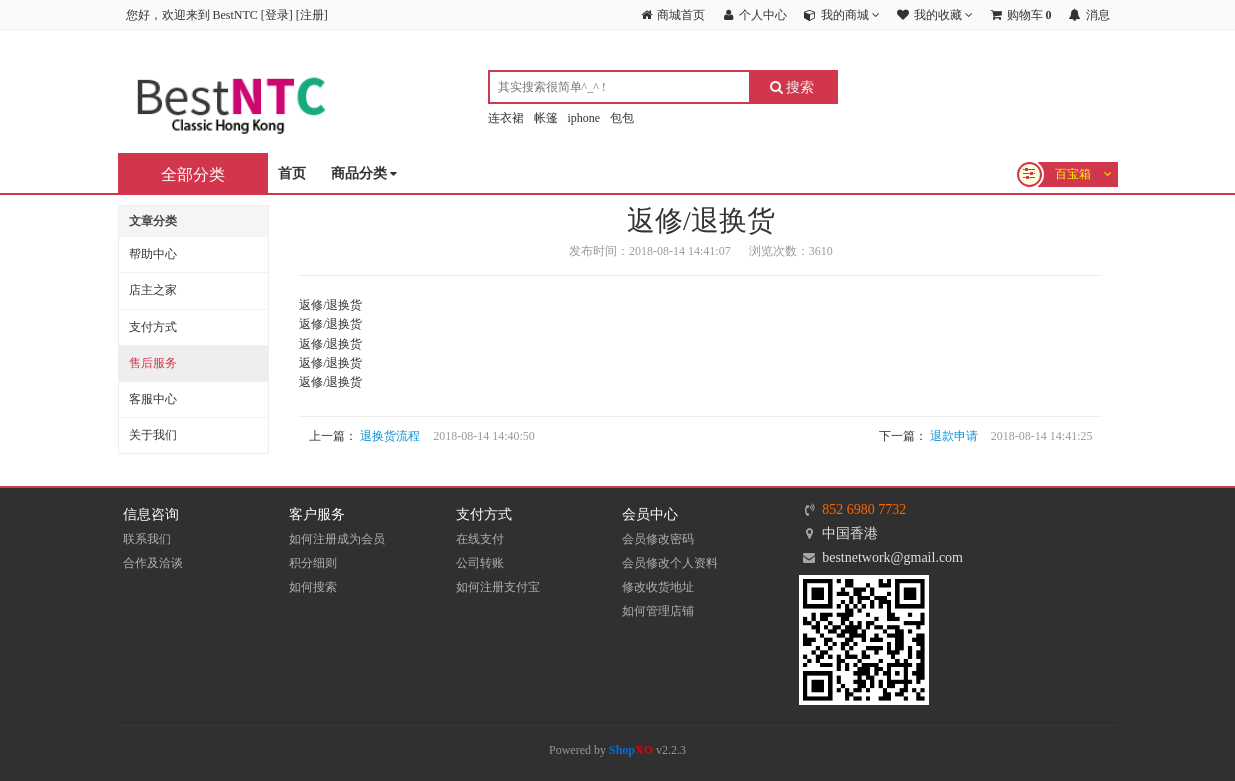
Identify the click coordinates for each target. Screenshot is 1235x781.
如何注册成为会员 (337, 539)
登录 (277, 15)
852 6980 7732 (864, 509)
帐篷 (546, 118)
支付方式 (153, 327)
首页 (292, 173)
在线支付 (480, 539)
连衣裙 (506, 118)
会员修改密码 (658, 539)
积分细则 (313, 563)
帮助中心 (153, 254)
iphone (584, 118)
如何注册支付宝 (498, 587)
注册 (312, 15)
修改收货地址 (658, 587)
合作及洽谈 (153, 563)
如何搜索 (313, 587)
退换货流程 (390, 436)
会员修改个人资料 (670, 563)
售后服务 (153, 363)
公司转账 (480, 563)
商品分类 (364, 174)
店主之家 (153, 290)
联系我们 (147, 539)
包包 (622, 118)
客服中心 (153, 399)
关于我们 (153, 435)
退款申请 (954, 436)
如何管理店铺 (658, 611)
